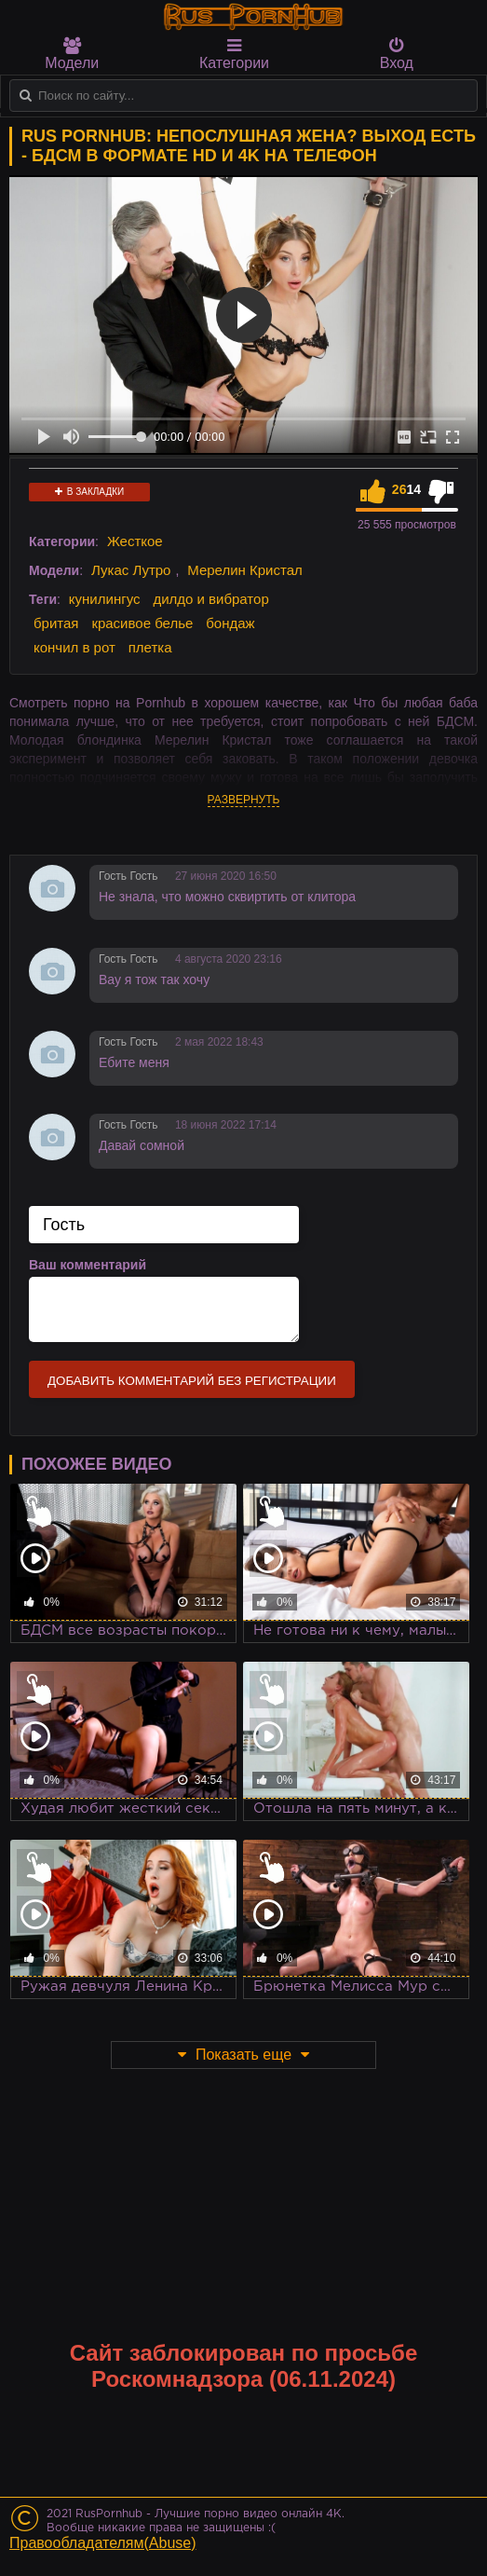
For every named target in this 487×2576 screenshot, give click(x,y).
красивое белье (142, 623)
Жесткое (135, 541)
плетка (150, 647)
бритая (56, 623)
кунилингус (105, 599)
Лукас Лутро (130, 570)
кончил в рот (74, 647)
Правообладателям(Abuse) (102, 2543)
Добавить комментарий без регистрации (191, 1381)
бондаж (230, 623)
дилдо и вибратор (210, 599)
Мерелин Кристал (245, 570)
